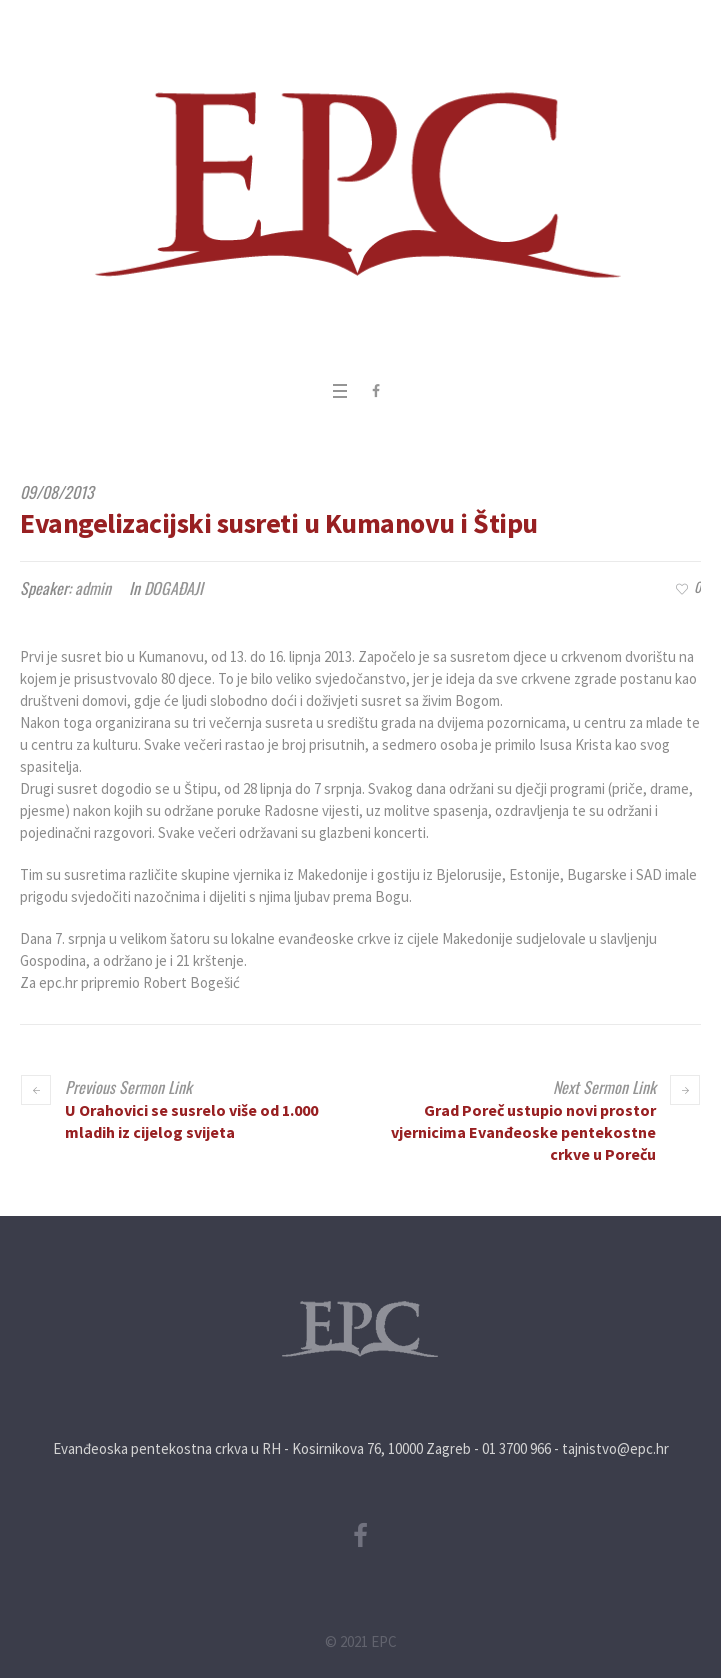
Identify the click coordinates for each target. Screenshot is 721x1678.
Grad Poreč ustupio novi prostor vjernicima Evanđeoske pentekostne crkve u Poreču (523, 1132)
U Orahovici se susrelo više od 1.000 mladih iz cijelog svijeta (191, 1121)
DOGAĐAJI (173, 588)
